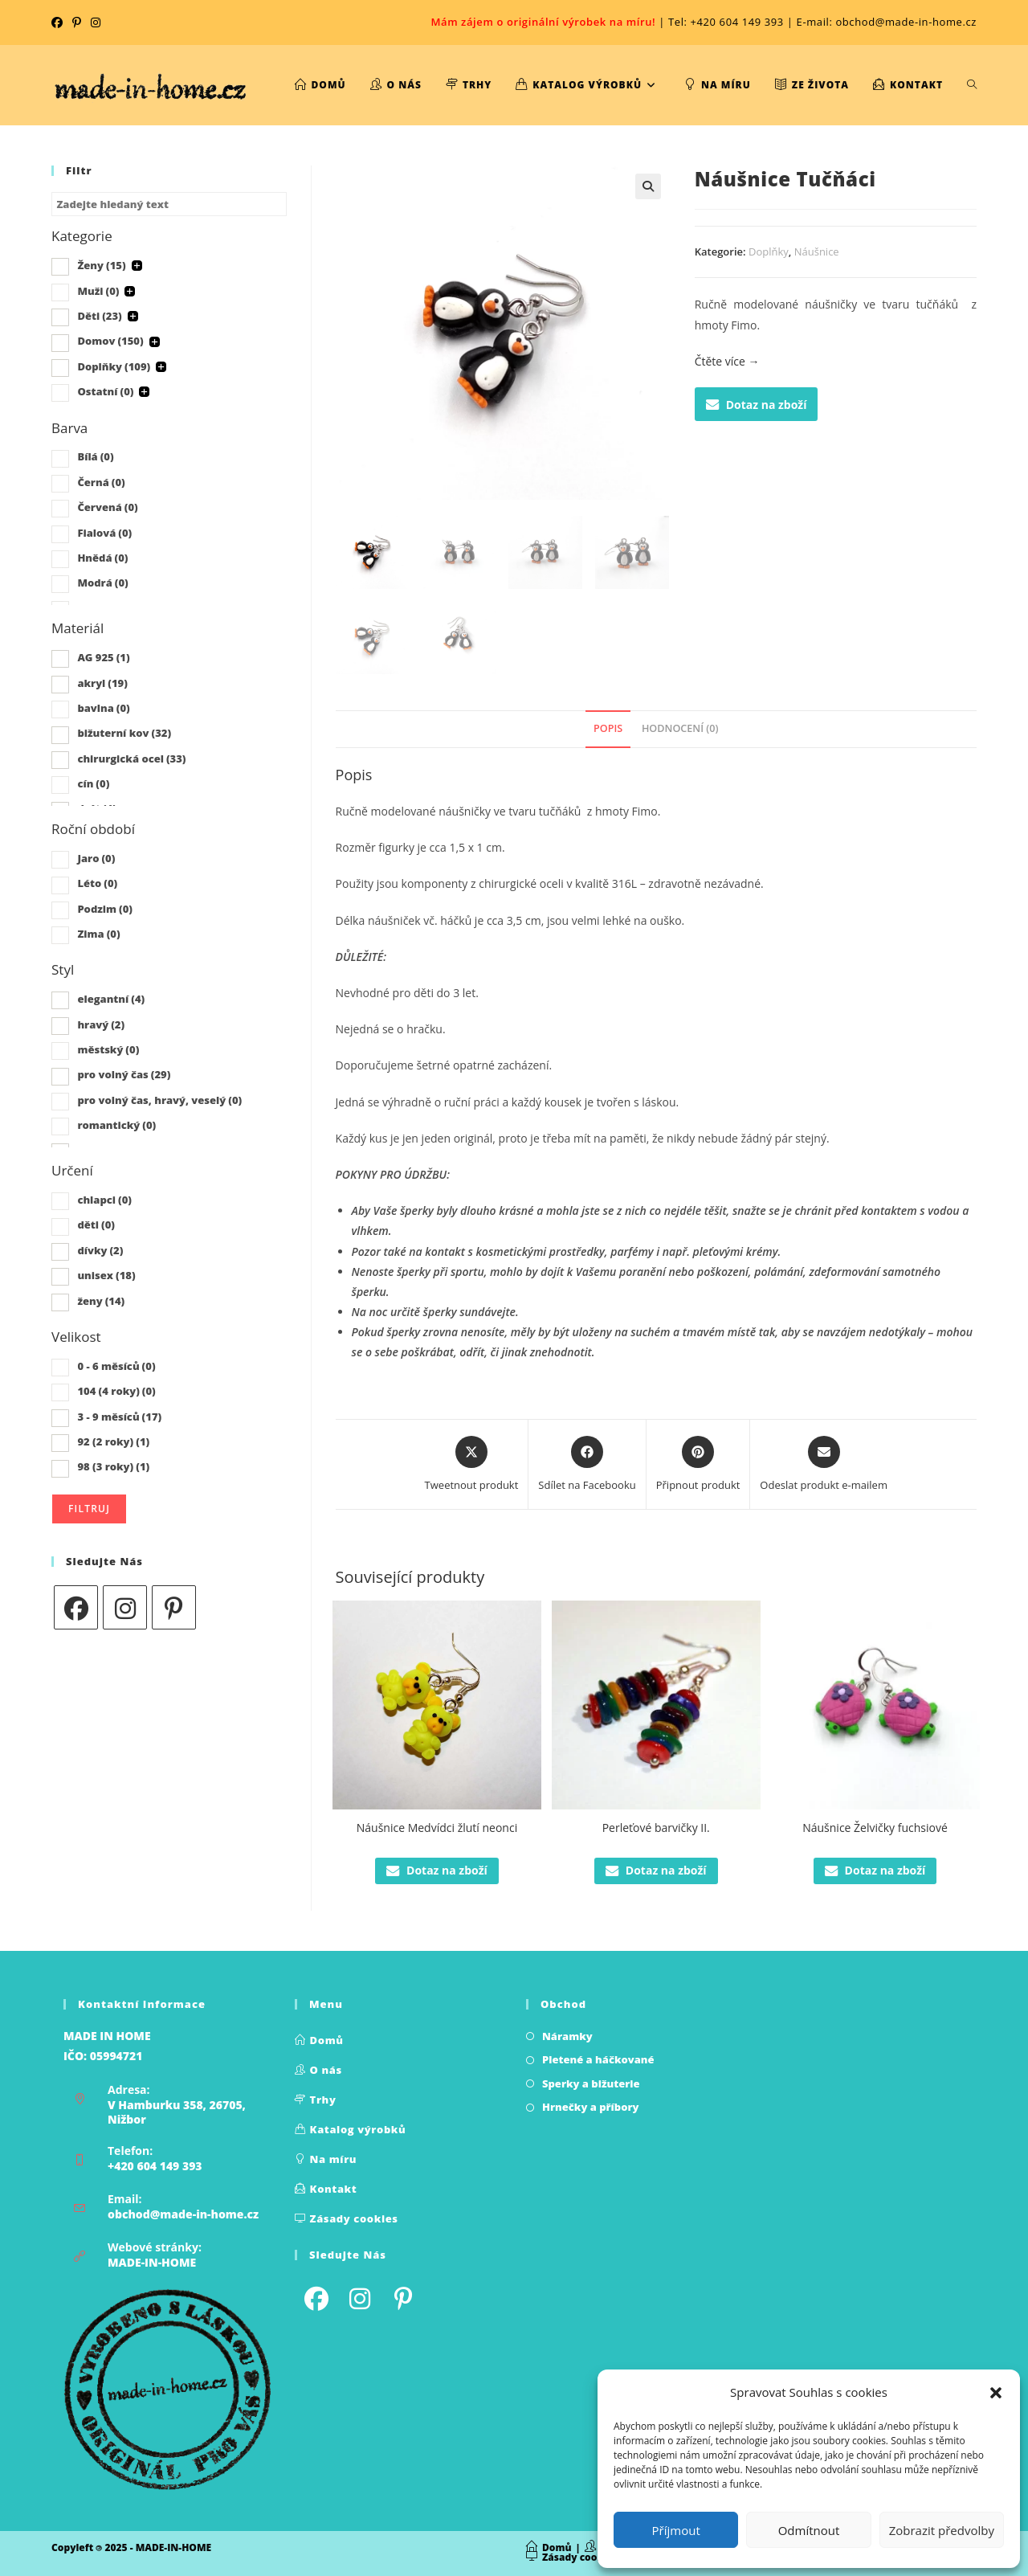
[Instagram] (125, 1607)
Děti (99, 316)
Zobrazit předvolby (941, 2530)
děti (96, 1224)
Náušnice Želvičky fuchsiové (875, 1827)
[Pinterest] (174, 1607)
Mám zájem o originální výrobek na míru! (542, 21)
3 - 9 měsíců (119, 1416)
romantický (116, 1125)
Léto (97, 883)
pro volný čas (123, 1074)
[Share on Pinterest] (698, 1465)
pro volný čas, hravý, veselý (159, 1100)
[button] (996, 2393)
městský (108, 1049)
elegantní (111, 999)
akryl (102, 683)
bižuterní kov (124, 733)
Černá (100, 482)
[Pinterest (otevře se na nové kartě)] (76, 22)
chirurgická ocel (131, 758)
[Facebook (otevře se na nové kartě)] (59, 22)
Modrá (102, 582)
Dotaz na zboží (756, 404)
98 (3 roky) (113, 1466)
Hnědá (102, 557)
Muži (98, 291)
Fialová (104, 532)
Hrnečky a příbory (590, 2107)
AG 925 (103, 657)
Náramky (567, 2036)
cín (93, 783)
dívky (100, 1250)
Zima (98, 933)
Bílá (95, 456)
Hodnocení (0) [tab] (680, 728)
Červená (107, 507)
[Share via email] (823, 1465)
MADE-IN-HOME (152, 2262)
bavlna (103, 708)
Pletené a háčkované (598, 2059)
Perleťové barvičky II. (656, 1827)
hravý (100, 1024)
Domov (110, 340)
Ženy (101, 265)
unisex (106, 1275)
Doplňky (769, 251)
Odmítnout (809, 2530)
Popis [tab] (608, 728)
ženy (100, 1301)
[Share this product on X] (472, 1465)
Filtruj (89, 1508)
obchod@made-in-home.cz (183, 2214)
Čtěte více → (727, 361)
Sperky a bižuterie (591, 2083)
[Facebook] (76, 1607)
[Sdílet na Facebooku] (586, 1465)
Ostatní (105, 391)
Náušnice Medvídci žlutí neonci (437, 1827)
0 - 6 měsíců (116, 1366)
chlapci (104, 1199)
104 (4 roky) (116, 1391)
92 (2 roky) (113, 1441)
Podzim (105, 909)
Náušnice (816, 251)
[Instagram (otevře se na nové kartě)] (95, 22)
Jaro (96, 858)
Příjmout (676, 2530)
